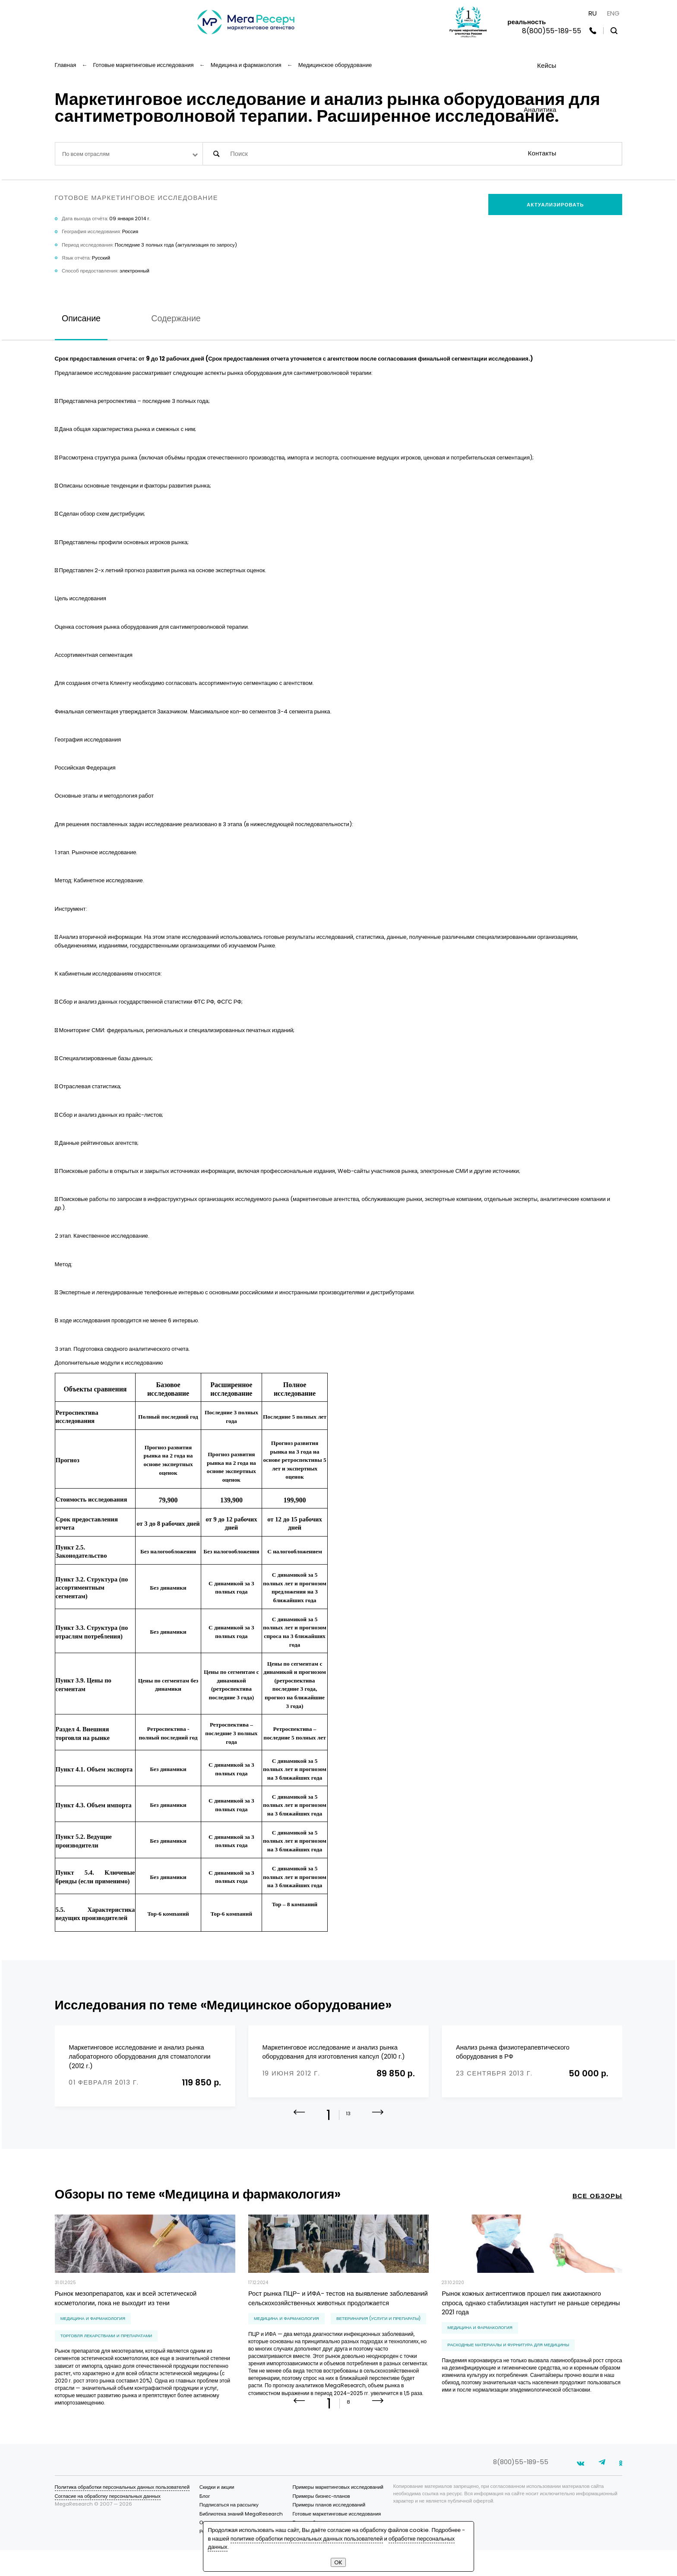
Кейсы (547, 65)
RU (592, 13)
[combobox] (129, 153)
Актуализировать (555, 204)
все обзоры (598, 2206)
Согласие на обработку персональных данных (108, 2522)
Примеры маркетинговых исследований (337, 2512)
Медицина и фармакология (93, 2329)
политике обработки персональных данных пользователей (307, 2539)
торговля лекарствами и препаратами (106, 2346)
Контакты (542, 153)
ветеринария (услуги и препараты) (378, 2329)
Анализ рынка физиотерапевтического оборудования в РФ (512, 2052)
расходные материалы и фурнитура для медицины (508, 2355)
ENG (613, 13)
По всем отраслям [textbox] (86, 154)
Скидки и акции (216, 2512)
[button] (378, 2128)
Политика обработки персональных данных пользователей (122, 2512)
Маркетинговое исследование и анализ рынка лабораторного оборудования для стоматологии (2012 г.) (139, 2056)
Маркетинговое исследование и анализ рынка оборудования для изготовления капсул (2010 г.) (334, 2052)
